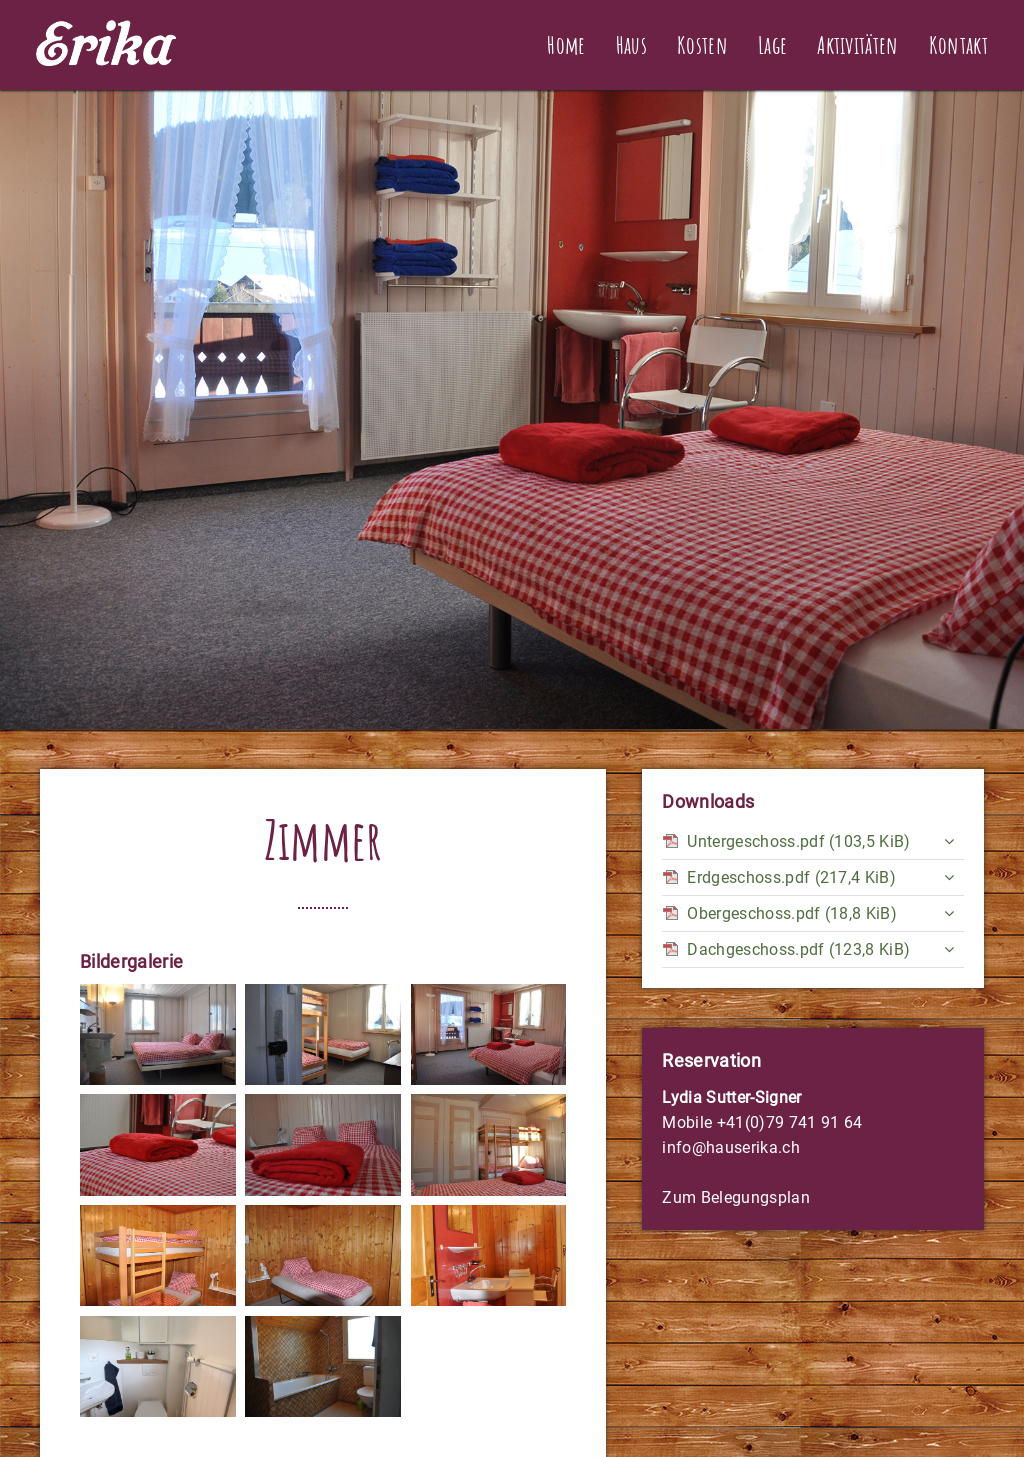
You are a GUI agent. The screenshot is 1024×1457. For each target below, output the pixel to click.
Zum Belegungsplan (735, 1197)
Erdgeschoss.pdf (791, 877)
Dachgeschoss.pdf (798, 949)
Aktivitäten (858, 45)
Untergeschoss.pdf (798, 841)
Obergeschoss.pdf (792, 913)
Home (566, 45)
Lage (772, 45)
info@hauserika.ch (730, 1147)
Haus (631, 45)
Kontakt (958, 45)
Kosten (702, 45)
